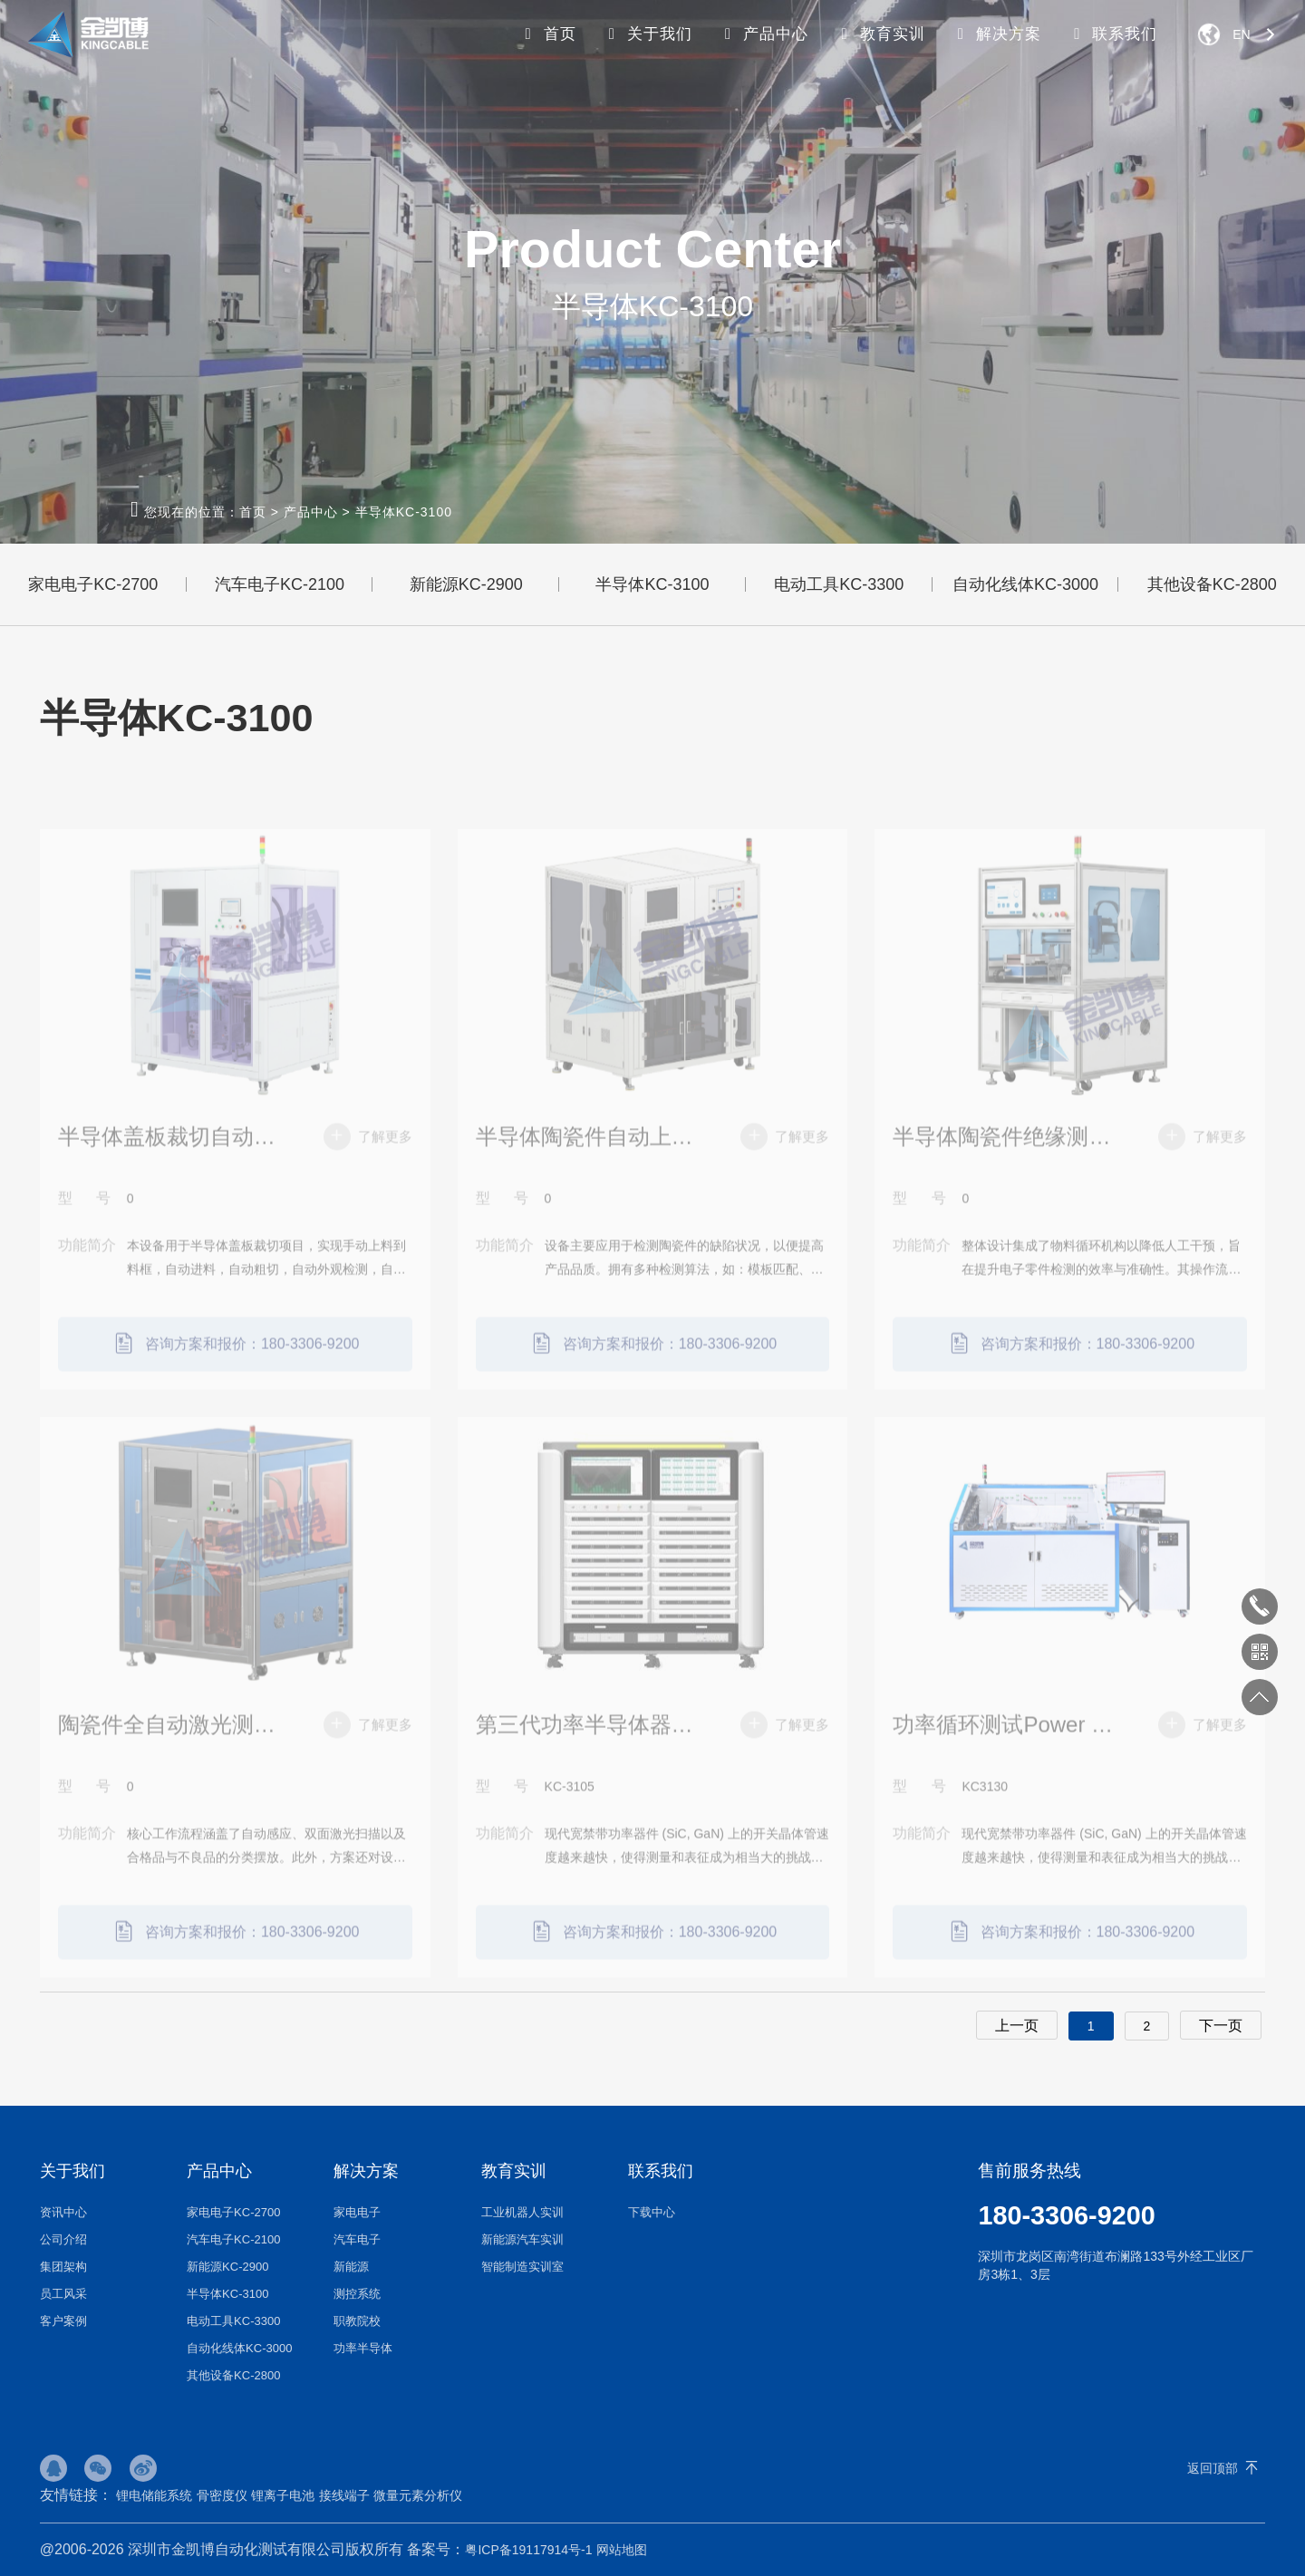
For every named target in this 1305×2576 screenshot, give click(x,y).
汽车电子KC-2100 (279, 584)
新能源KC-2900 (466, 584)
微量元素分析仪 (417, 2495)
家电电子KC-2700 (93, 584)
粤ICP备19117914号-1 (528, 2549)
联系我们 (1113, 34)
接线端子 (344, 2495)
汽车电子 (357, 2239)
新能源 (351, 2266)
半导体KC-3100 (403, 512)
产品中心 (764, 34)
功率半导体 (363, 2348)
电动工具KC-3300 (839, 584)
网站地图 (621, 2549)
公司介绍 (63, 2239)
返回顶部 (1212, 2468)
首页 (547, 34)
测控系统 (357, 2294)
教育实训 (880, 34)
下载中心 (651, 2212)
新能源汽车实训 (522, 2239)
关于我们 (647, 34)
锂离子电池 (282, 2495)
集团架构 (63, 2266)
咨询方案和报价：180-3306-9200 (235, 1370)
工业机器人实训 (522, 2212)
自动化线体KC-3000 (1025, 584)
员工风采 (63, 2294)
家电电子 (357, 2212)
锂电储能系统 (154, 2495)
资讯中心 (63, 2212)
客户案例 (63, 2321)
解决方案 (997, 34)
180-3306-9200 (1066, 2215)
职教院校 (357, 2321)
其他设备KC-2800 (233, 2375)
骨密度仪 (222, 2495)
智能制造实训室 (522, 2266)
